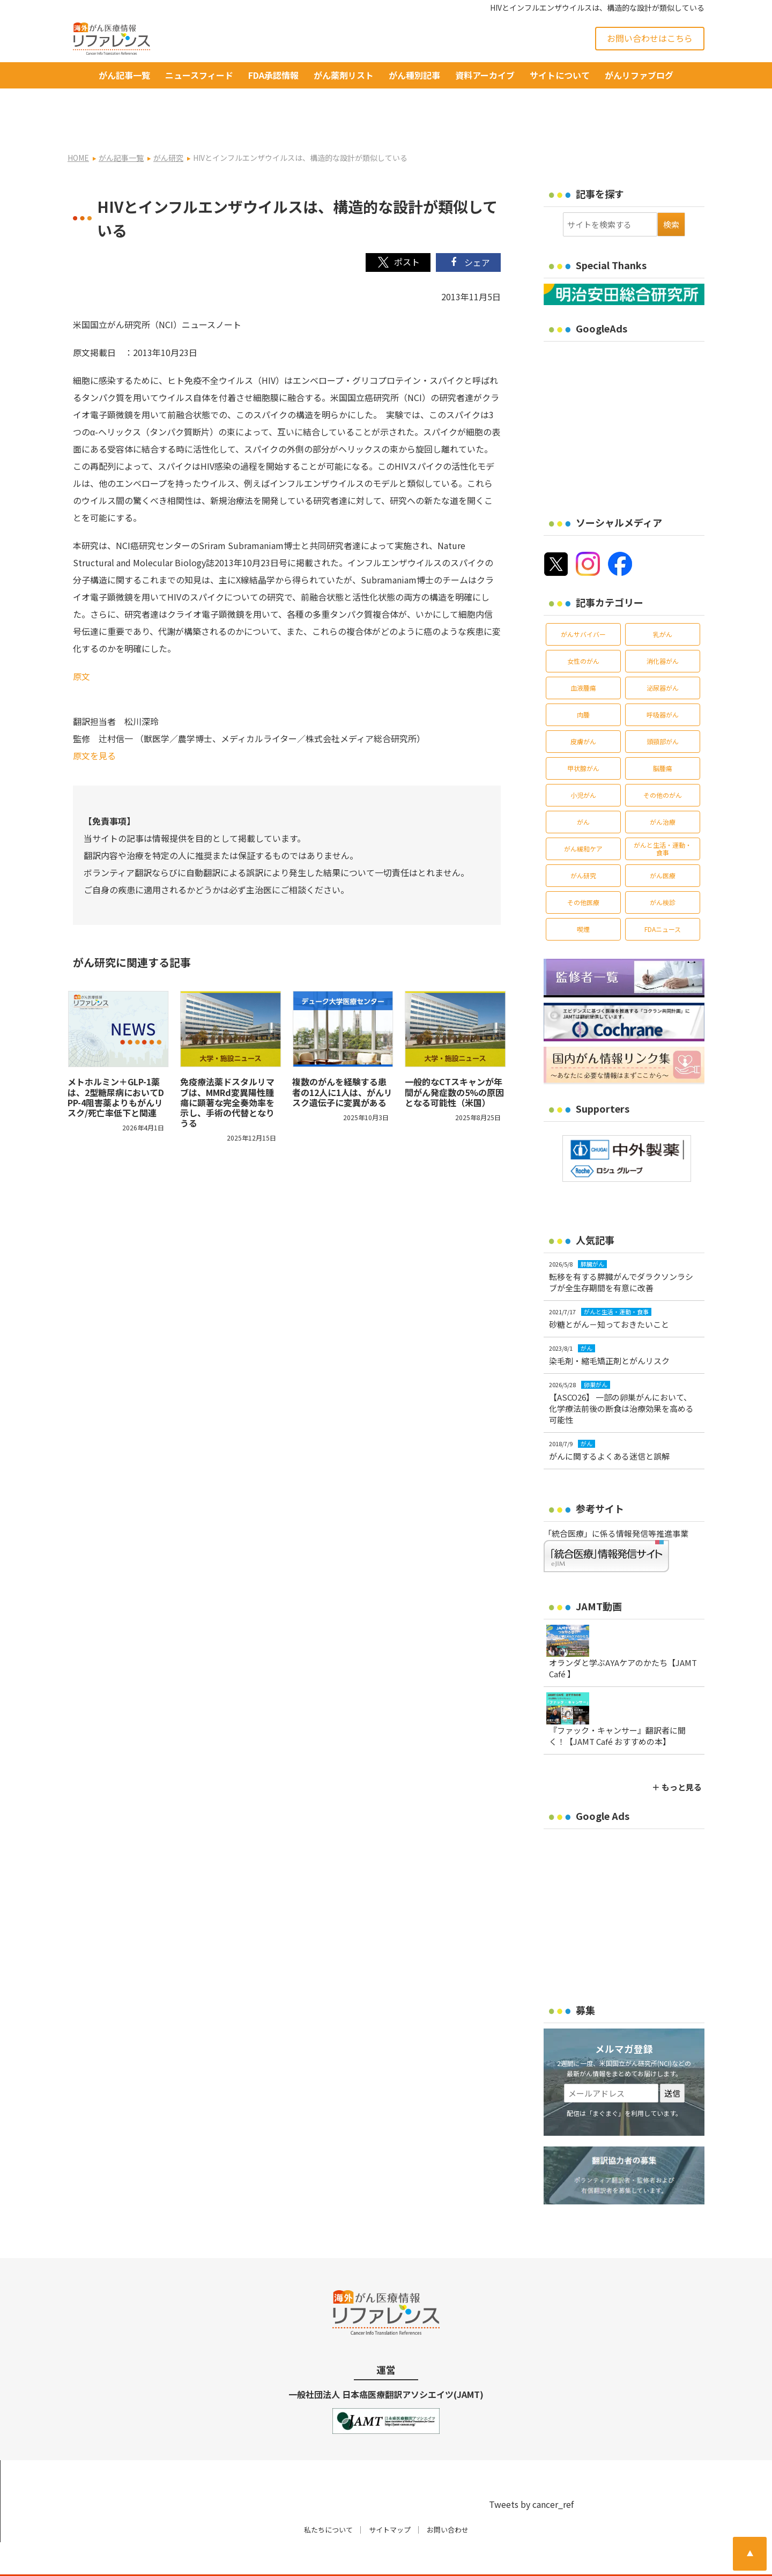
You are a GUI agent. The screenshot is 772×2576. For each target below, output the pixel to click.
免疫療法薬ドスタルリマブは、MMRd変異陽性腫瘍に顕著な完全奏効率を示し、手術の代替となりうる (227, 1068)
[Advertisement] (634, 388)
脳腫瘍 (662, 733)
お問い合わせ (448, 2495)
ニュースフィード (199, 75)
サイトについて (560, 75)
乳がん (662, 599)
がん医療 (663, 841)
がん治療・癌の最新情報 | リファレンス (193, 2558)
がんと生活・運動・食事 (663, 814)
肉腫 (583, 680)
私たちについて (328, 2495)
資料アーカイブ (485, 75)
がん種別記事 (414, 75)
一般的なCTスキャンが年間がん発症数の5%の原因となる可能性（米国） (454, 1058)
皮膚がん (583, 707)
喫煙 (583, 894)
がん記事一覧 (124, 75)
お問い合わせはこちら (650, 38)
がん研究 (583, 841)
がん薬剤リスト (344, 75)
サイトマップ (390, 2495)
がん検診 (663, 867)
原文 (81, 641)
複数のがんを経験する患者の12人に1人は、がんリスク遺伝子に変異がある (342, 1058)
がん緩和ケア (583, 814)
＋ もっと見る (677, 1752)
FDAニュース (662, 894)
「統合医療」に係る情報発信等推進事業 (616, 1499)
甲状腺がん (583, 733)
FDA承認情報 (273, 75)
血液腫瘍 (583, 653)
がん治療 (663, 787)
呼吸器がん (663, 680)
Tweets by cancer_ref (531, 2469)
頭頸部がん (663, 707)
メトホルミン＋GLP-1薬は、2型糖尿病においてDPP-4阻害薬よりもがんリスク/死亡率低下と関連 (116, 1063)
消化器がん (663, 626)
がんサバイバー (583, 599)
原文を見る (94, 721)
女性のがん (583, 626)
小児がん (583, 760)
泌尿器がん (663, 653)
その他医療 (583, 867)
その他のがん (662, 760)
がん (583, 787)
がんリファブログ (639, 75)
